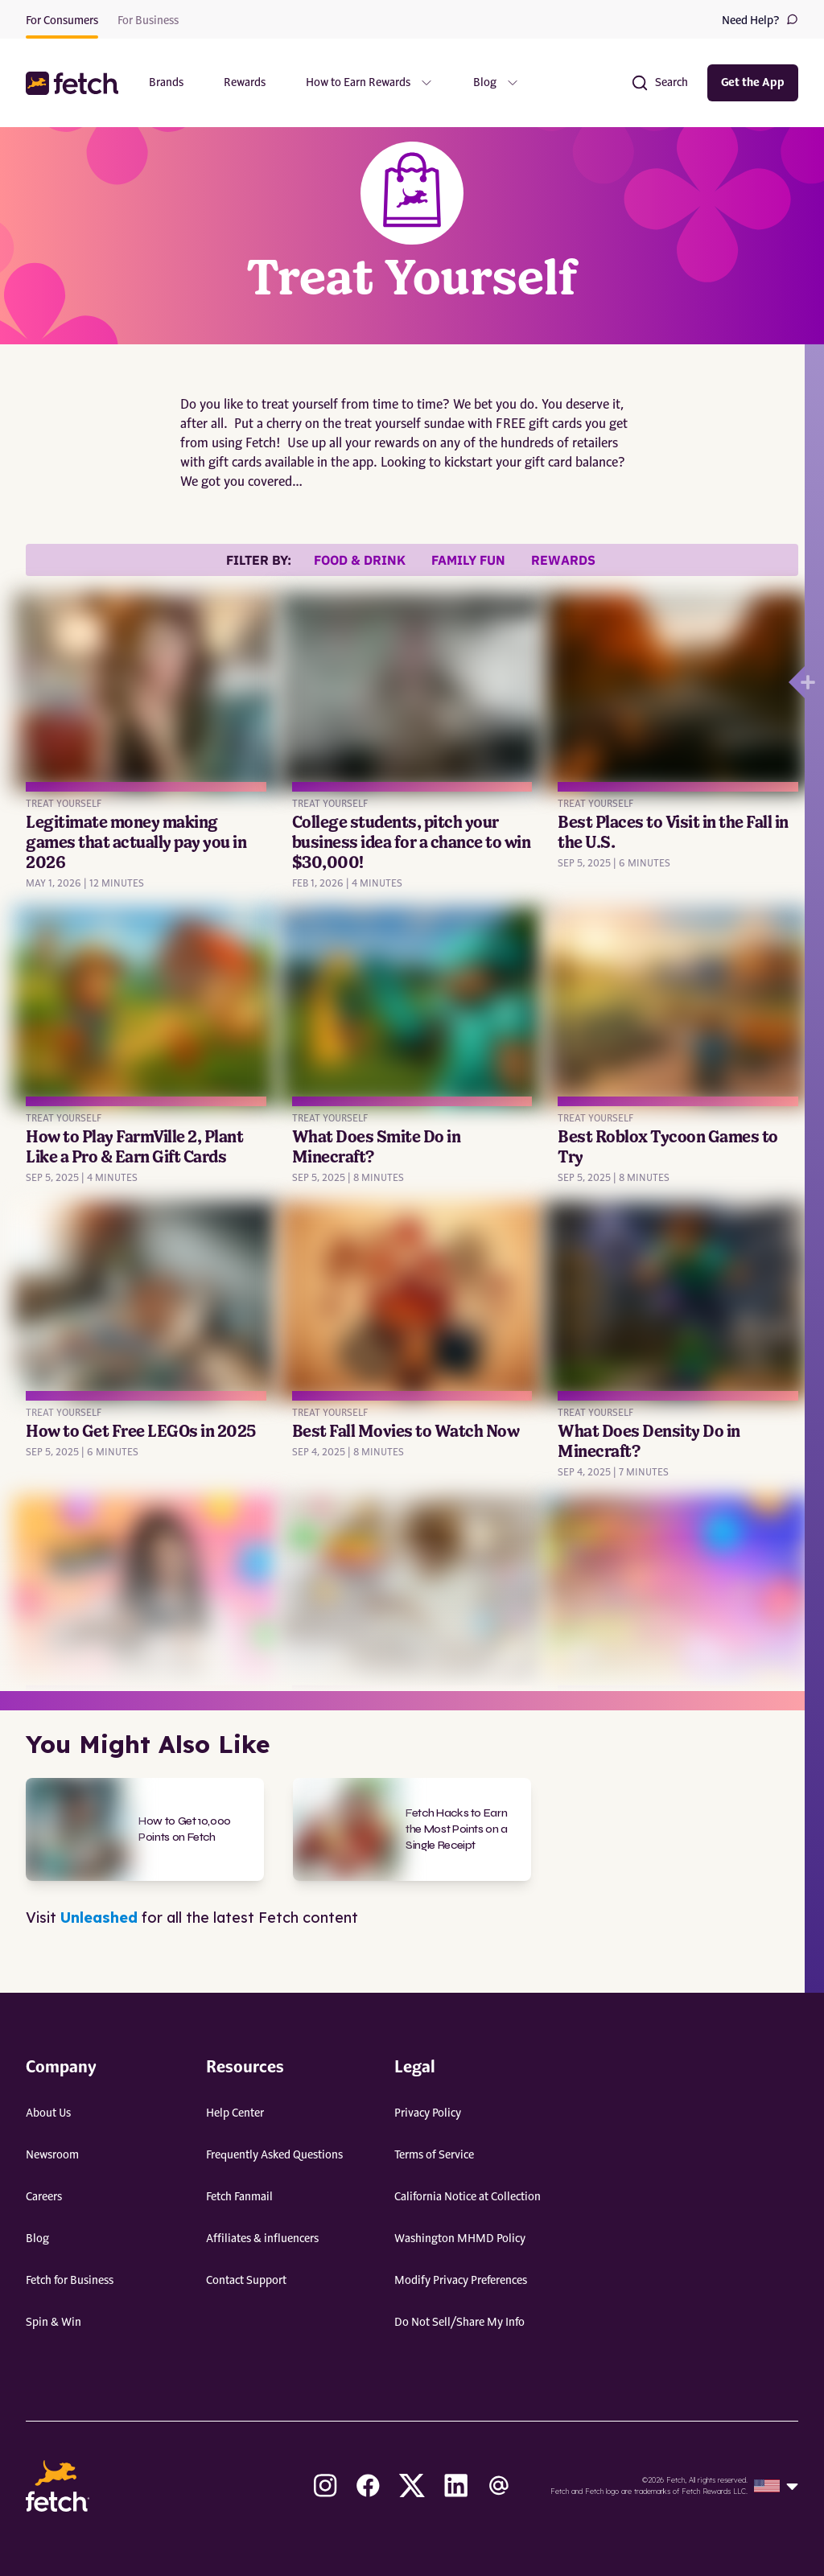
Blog (37, 2239)
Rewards (245, 82)
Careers (44, 2197)
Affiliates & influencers (262, 2239)
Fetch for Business (69, 2280)
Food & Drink (360, 560)
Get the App (753, 82)
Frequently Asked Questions (274, 2155)
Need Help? (760, 20)
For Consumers (62, 21)
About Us (48, 2113)
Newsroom (52, 2155)
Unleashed (99, 1917)
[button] (74, 83)
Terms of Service (434, 2155)
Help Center (235, 2113)
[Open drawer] (797, 682)
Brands (166, 82)
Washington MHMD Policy (459, 2239)
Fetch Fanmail (239, 2197)
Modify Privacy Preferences (460, 2280)
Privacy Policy (427, 2113)
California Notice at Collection (467, 2197)
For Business (148, 21)
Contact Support (246, 2280)
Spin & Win (53, 2322)
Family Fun (468, 560)
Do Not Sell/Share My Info (459, 2322)
